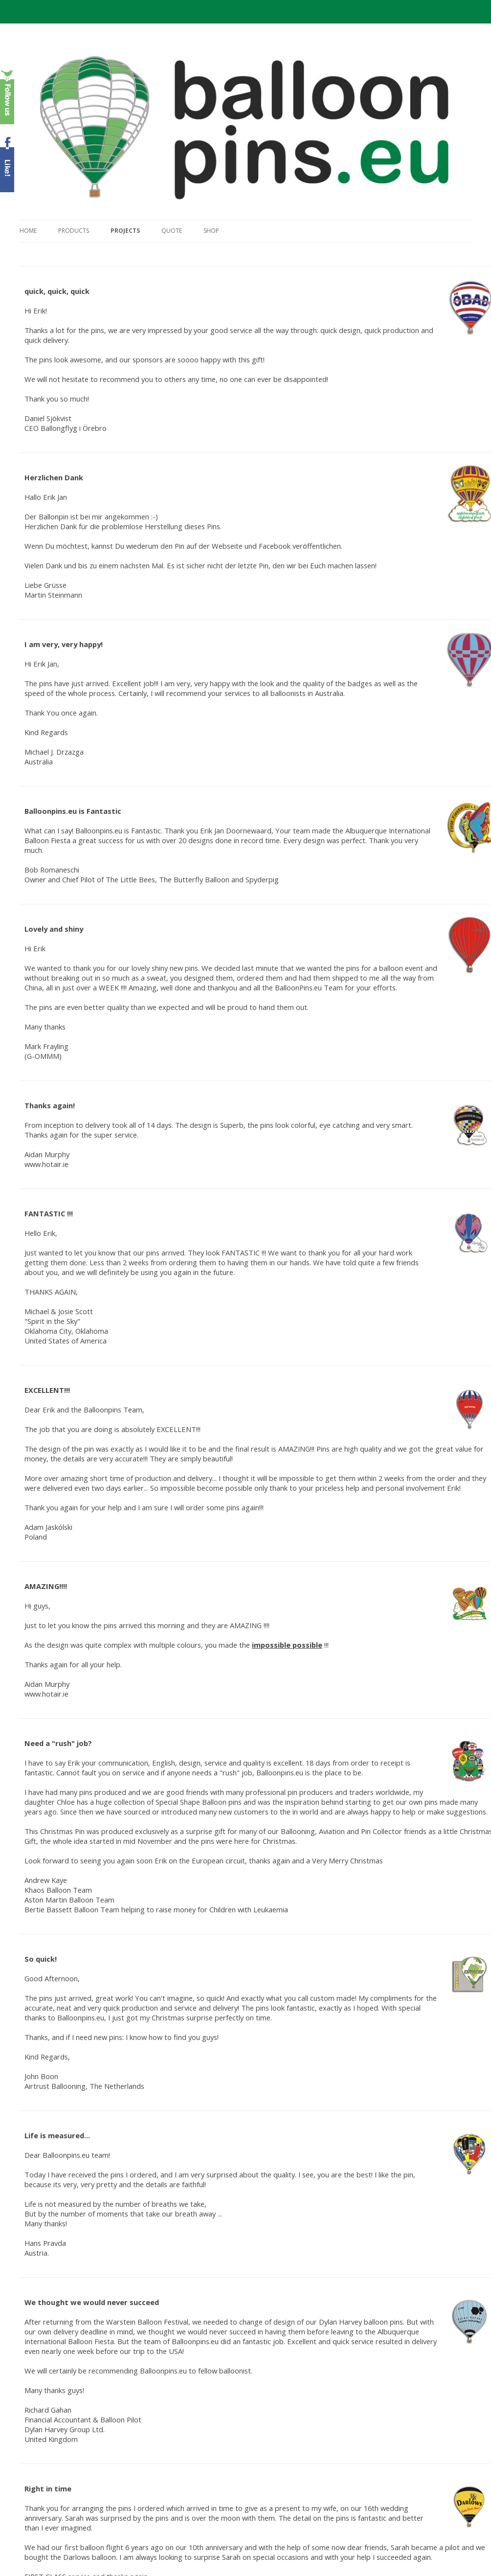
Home (28, 230)
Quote (171, 230)
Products (73, 230)
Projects (125, 230)
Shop (211, 230)
